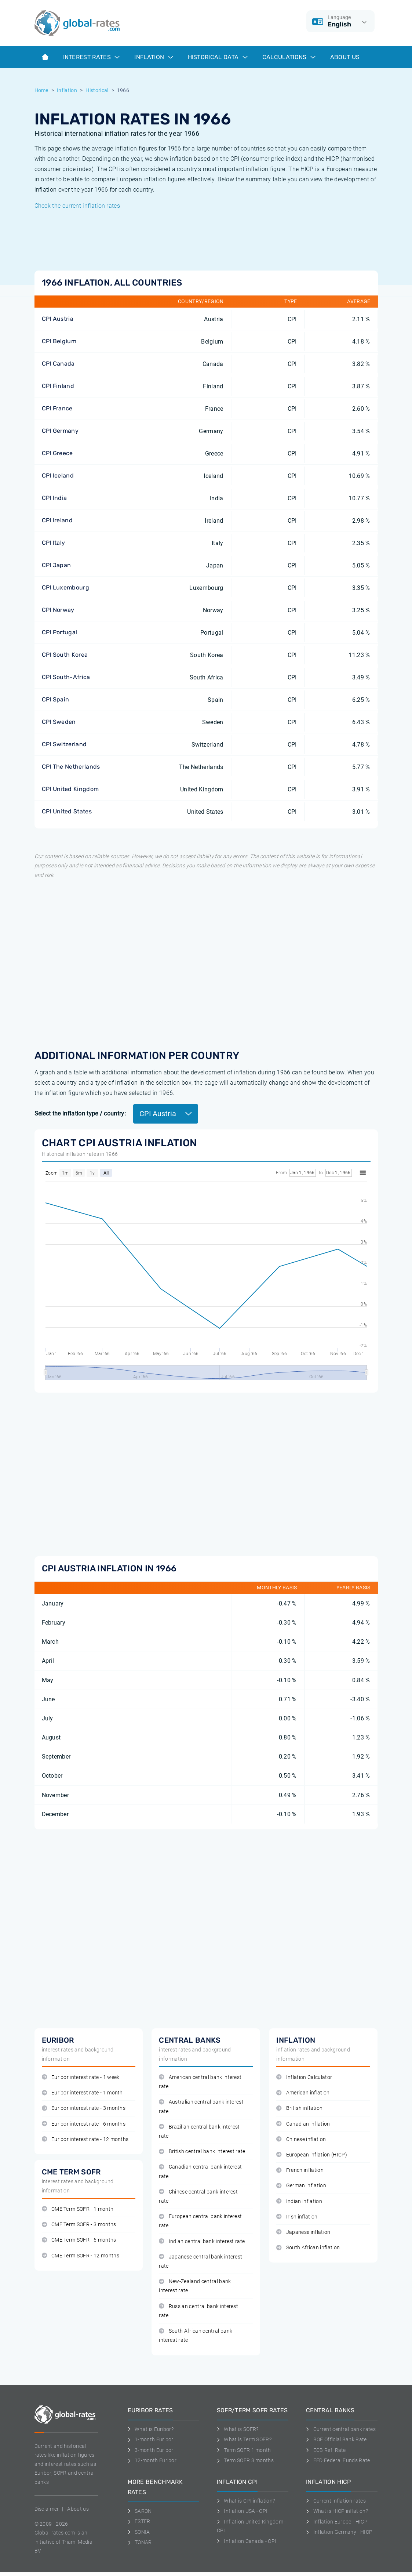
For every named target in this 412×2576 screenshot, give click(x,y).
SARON (140, 2511)
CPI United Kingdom (70, 789)
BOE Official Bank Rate (336, 2439)
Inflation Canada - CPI (247, 2541)
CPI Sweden (59, 721)
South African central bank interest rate (195, 2335)
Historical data (218, 57)
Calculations (289, 57)
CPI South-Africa (66, 677)
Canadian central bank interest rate (200, 2171)
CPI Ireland (57, 520)
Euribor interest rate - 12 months (85, 2139)
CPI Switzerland (64, 744)
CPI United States (67, 811)
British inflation (299, 2108)
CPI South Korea (65, 654)
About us (345, 57)
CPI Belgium (59, 341)
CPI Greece (57, 453)
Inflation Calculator (304, 2077)
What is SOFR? (238, 2429)
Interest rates (91, 57)
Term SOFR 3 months (245, 2460)
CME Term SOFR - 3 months (79, 2224)
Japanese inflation (303, 2232)
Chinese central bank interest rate (198, 2196)
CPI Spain (55, 699)
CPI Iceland (58, 475)
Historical (96, 90)
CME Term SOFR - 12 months (80, 2256)
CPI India (54, 497)
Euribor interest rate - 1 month (82, 2093)
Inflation (153, 57)
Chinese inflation (301, 2139)
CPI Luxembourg (65, 587)
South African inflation (308, 2248)
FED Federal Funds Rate (338, 2460)
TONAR (140, 2542)
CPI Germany (60, 430)
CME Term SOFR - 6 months (79, 2240)
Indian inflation (299, 2201)
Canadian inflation (303, 2124)
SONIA (139, 2532)
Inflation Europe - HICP (337, 2522)
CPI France (57, 408)
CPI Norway (58, 609)
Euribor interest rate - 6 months (84, 2124)
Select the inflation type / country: (80, 1113)
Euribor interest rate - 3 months (84, 2108)
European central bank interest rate (200, 2221)
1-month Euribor (151, 2439)
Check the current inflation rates (77, 205)
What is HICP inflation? (337, 2511)
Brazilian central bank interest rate (199, 2131)
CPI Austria (58, 318)
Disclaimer (46, 2509)
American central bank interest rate (200, 2082)
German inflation (301, 2186)
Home (41, 90)
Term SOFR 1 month (244, 2450)
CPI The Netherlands (71, 766)
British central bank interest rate (202, 2151)
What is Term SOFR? (244, 2439)
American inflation (302, 2093)
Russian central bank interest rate (198, 2311)
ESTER (139, 2521)
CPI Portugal (59, 632)
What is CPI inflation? (246, 2501)
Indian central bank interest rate (202, 2241)
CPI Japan (56, 565)
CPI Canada (58, 363)
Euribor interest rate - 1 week (81, 2077)
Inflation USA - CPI (242, 2511)
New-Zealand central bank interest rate (195, 2286)
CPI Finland (58, 385)
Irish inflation (296, 2217)
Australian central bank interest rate (201, 2106)
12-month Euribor (152, 2460)
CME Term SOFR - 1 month (78, 2209)
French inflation (300, 2170)
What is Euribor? (151, 2429)
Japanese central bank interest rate (200, 2261)
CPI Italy (53, 542)
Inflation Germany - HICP (339, 2532)
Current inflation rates (336, 2501)
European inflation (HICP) (311, 2155)
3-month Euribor (151, 2450)
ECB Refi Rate (326, 2450)
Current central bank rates (341, 2429)
